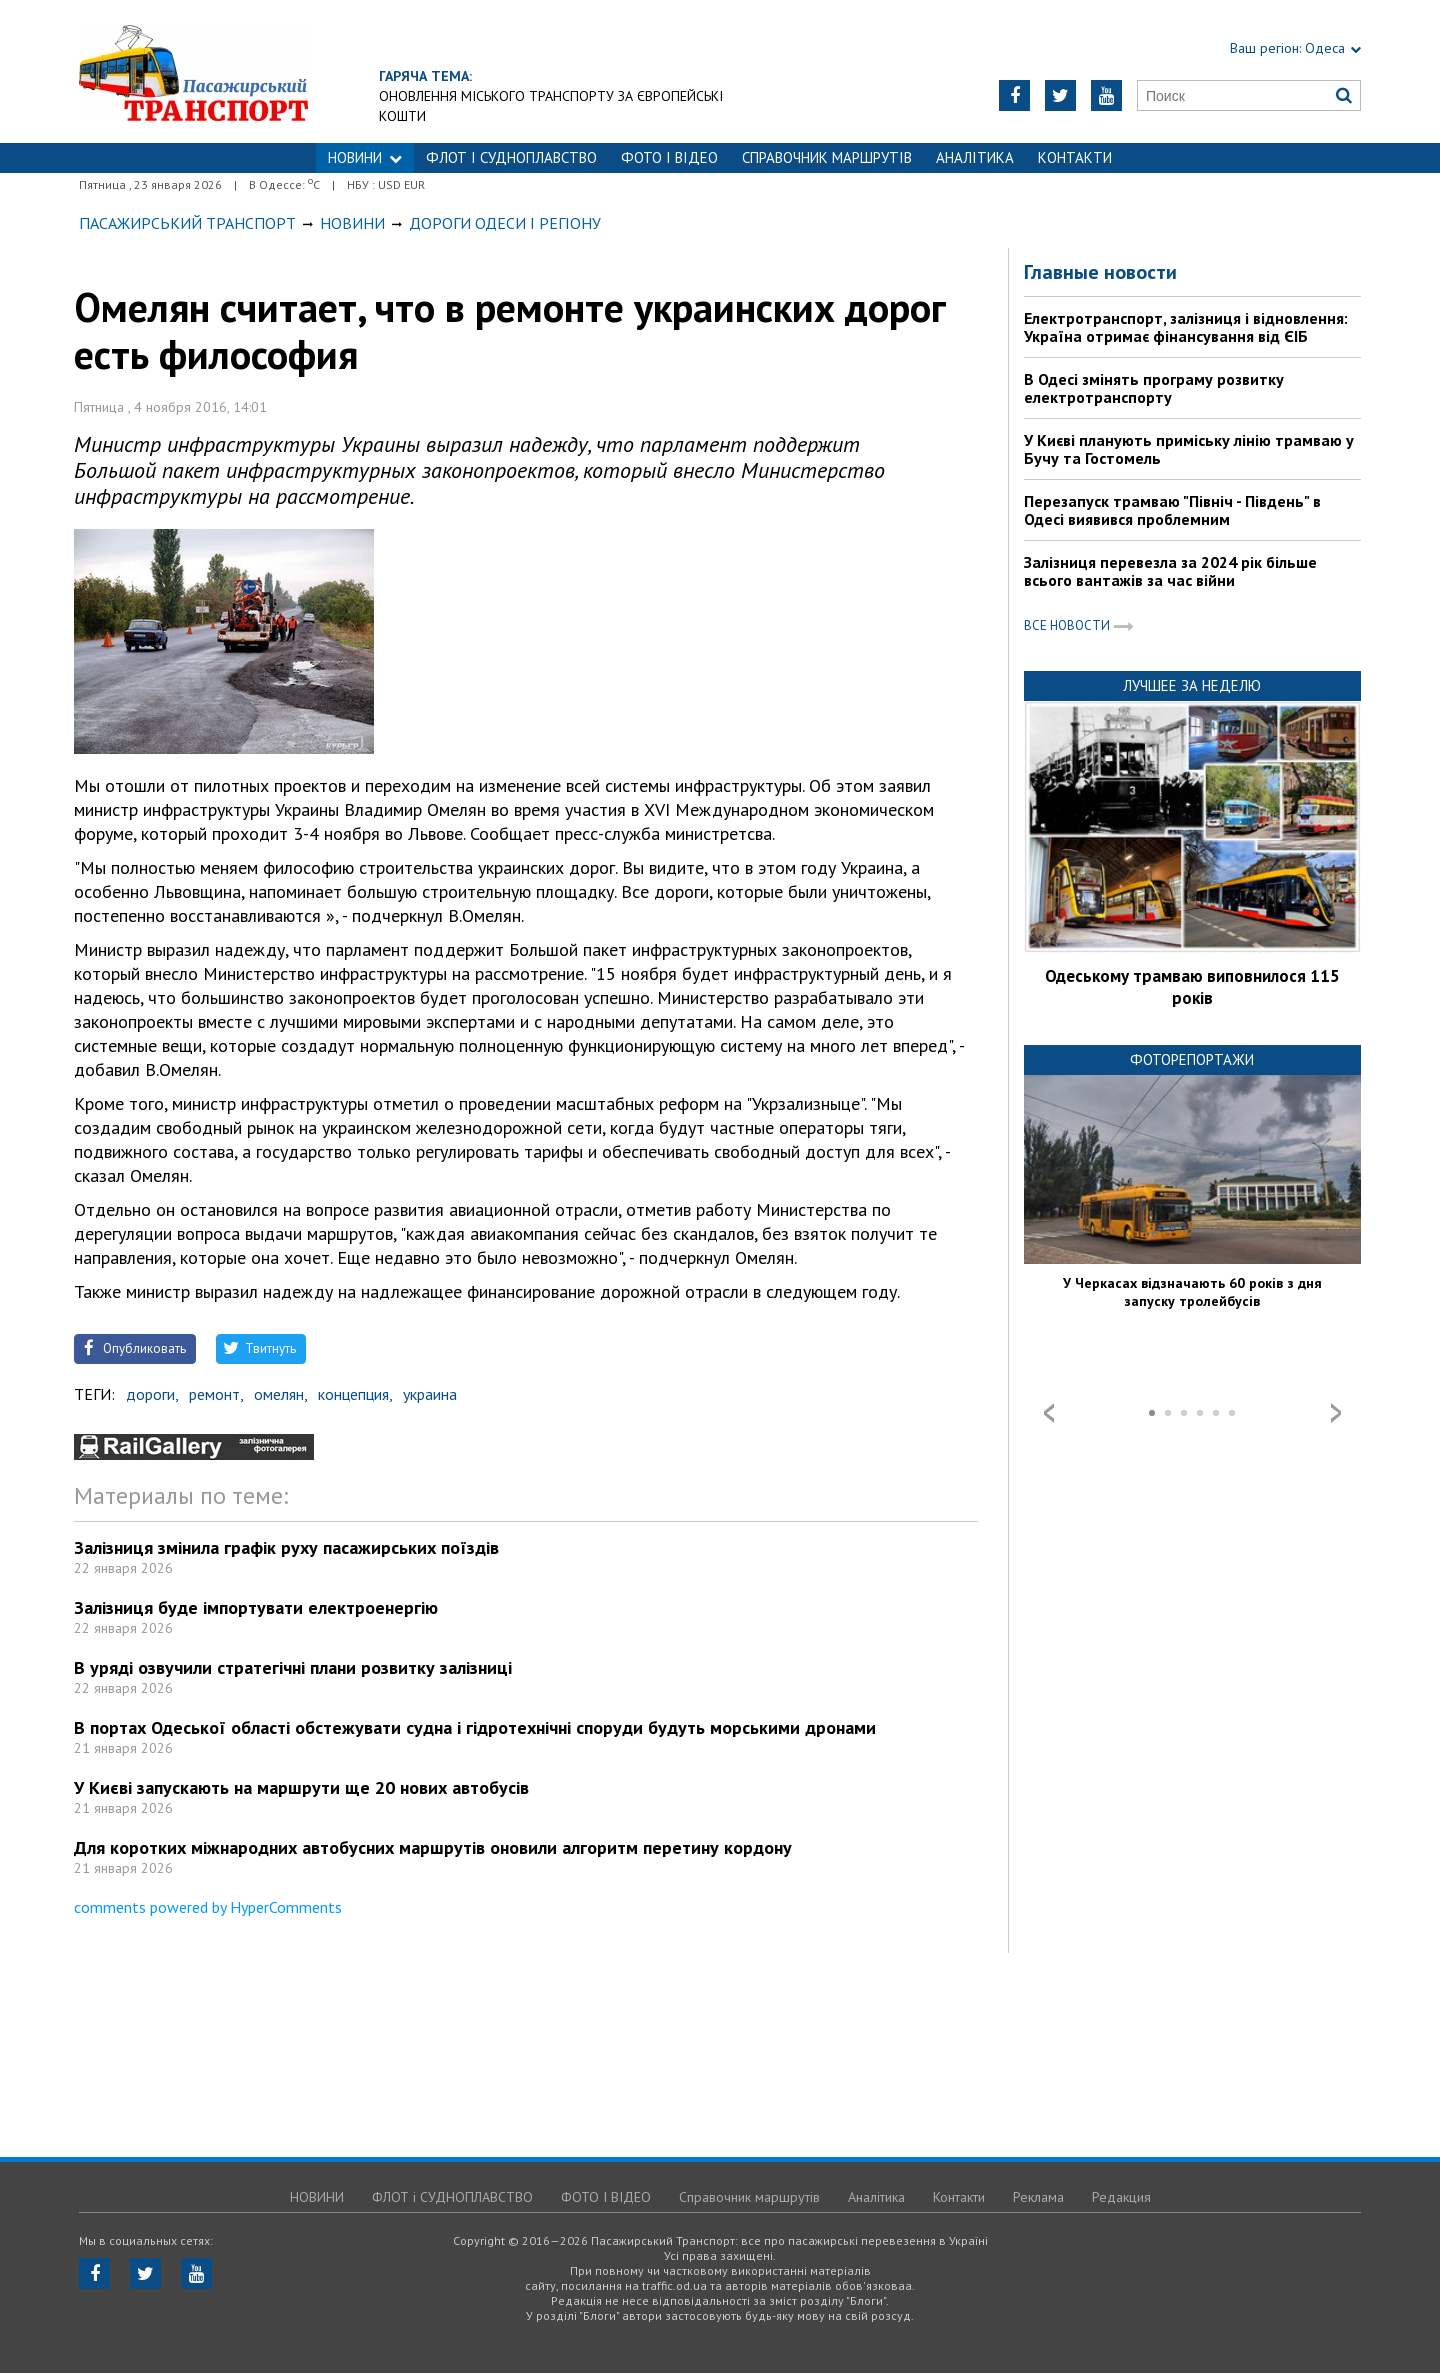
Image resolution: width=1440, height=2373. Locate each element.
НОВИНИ (365, 157)
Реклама (1038, 2197)
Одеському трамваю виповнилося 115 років (1192, 987)
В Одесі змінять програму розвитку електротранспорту (1154, 388)
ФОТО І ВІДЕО (669, 157)
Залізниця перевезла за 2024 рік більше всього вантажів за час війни (1170, 571)
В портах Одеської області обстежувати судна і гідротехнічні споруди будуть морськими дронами (475, 1727)
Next (1336, 1413)
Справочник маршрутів (827, 157)
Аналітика (975, 157)
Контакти (1075, 157)
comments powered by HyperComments (208, 1907)
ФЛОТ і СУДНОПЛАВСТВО (511, 157)
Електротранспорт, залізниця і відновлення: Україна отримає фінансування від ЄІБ (1186, 327)
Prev (1049, 1413)
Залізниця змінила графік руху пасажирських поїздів (286, 1547)
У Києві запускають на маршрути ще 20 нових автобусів (301, 1787)
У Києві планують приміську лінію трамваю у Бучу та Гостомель (1189, 449)
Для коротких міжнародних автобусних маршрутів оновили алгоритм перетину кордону (433, 1847)
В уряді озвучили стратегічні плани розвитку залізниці (293, 1667)
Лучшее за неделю (1192, 685)
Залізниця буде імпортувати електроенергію (256, 1607)
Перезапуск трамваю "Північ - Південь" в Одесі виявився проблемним (1172, 510)
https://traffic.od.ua (193, 71)
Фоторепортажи (1192, 1059)
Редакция (1121, 2197)
